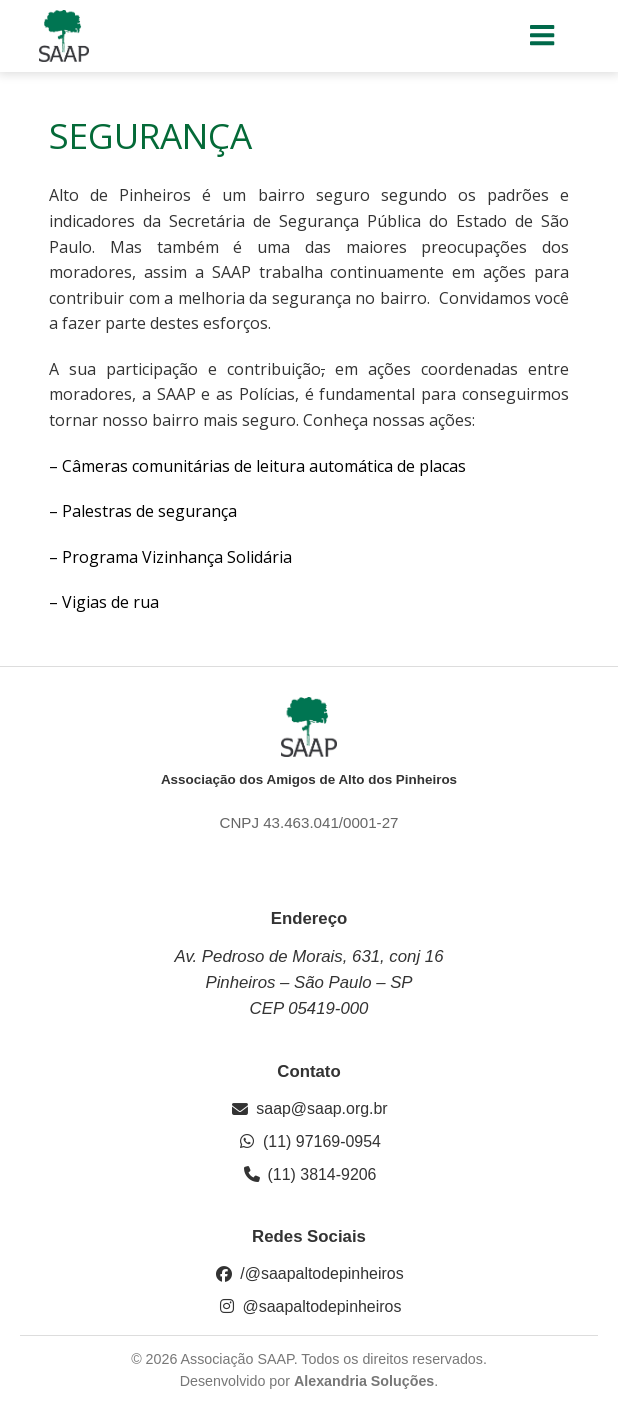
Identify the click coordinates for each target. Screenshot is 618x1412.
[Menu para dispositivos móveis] (543, 36)
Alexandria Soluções (364, 1381)
